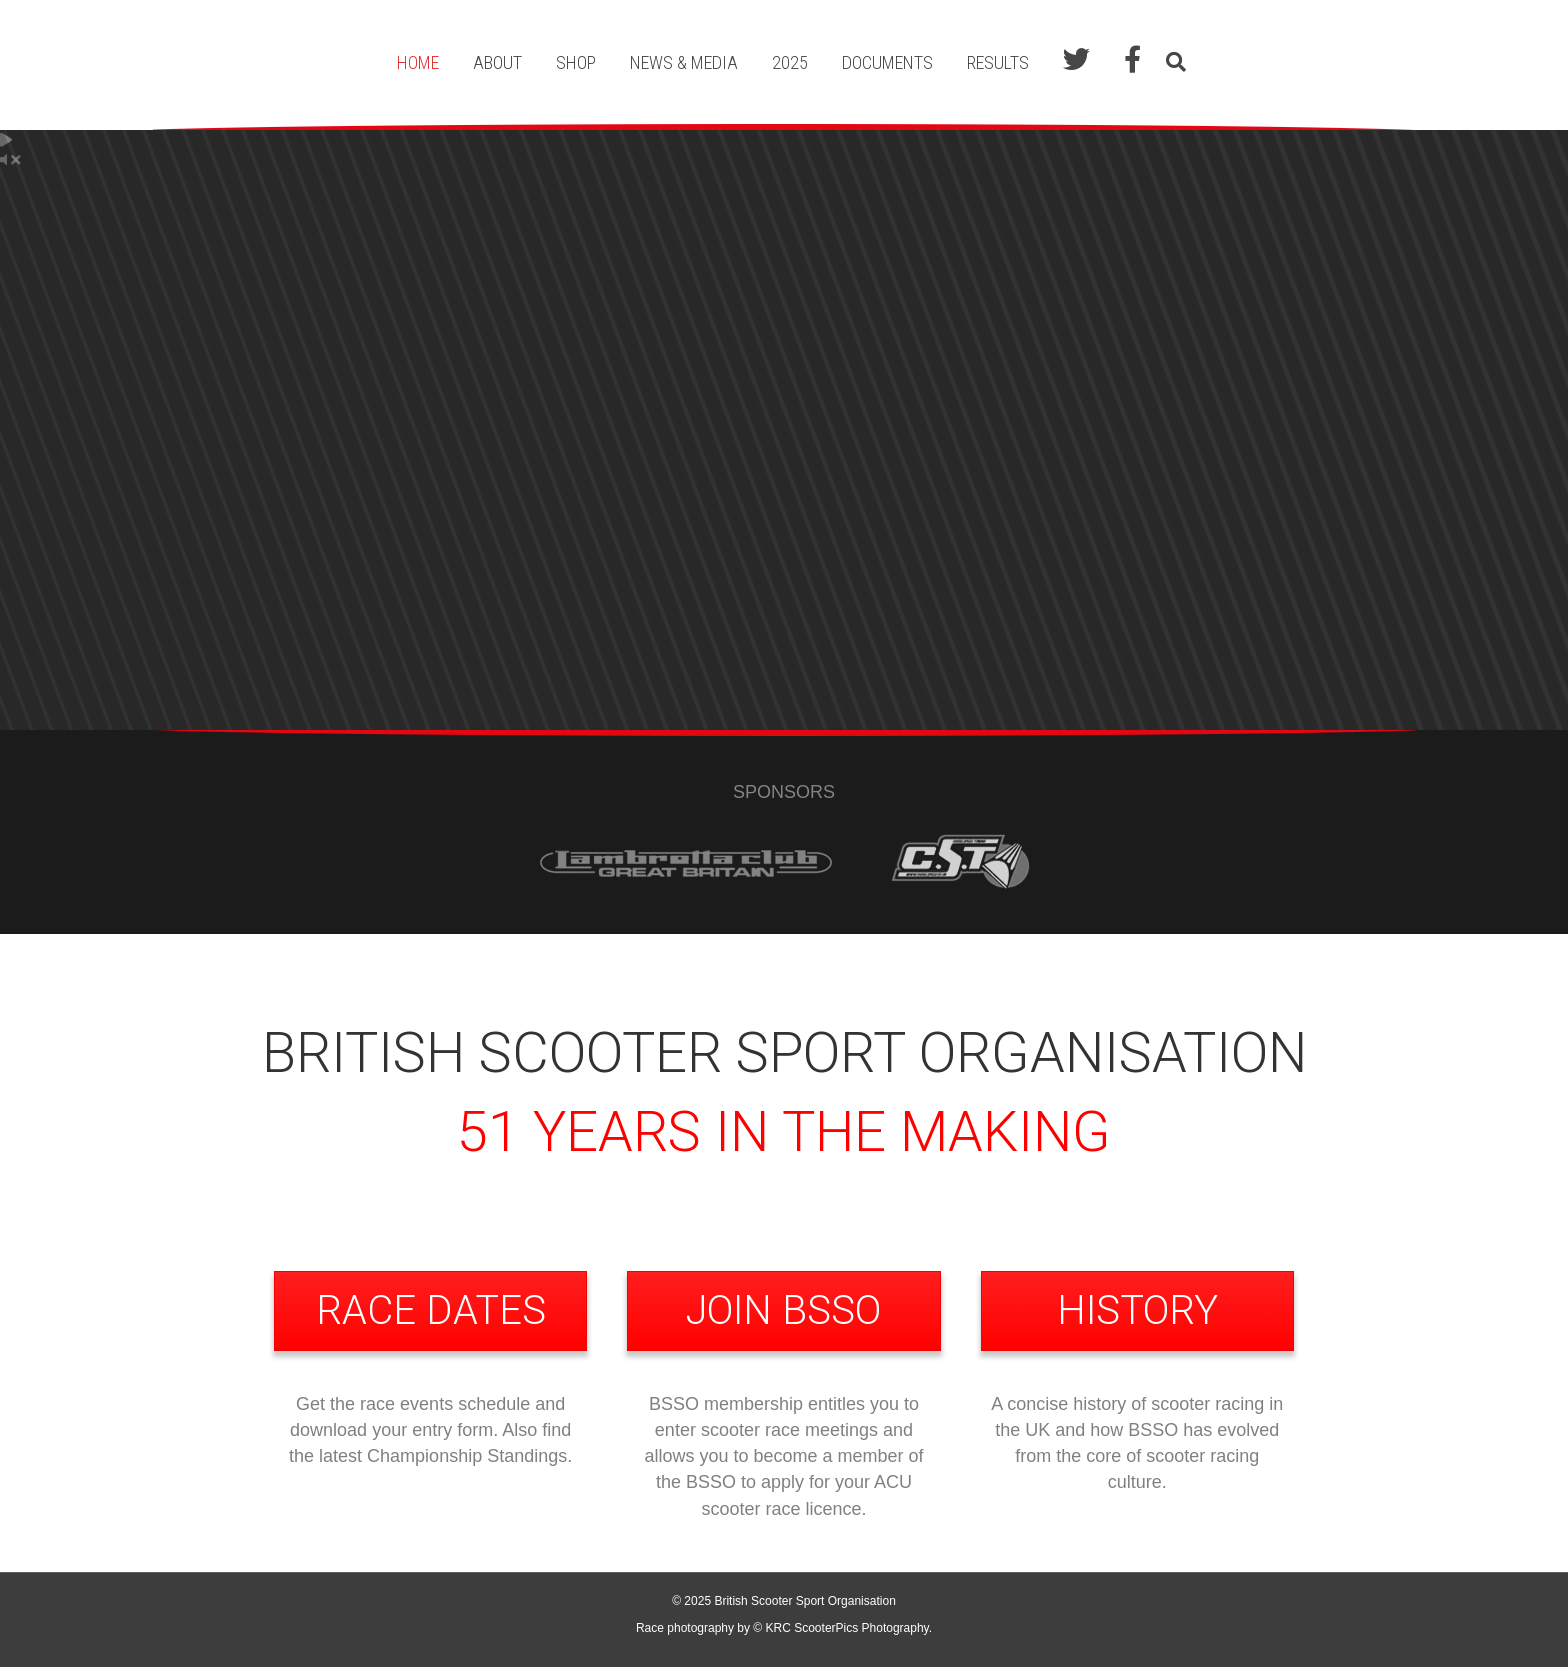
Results (998, 62)
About (497, 62)
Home (418, 62)
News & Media (684, 62)
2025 (790, 62)
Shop (576, 62)
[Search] (1171, 62)
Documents (887, 62)
